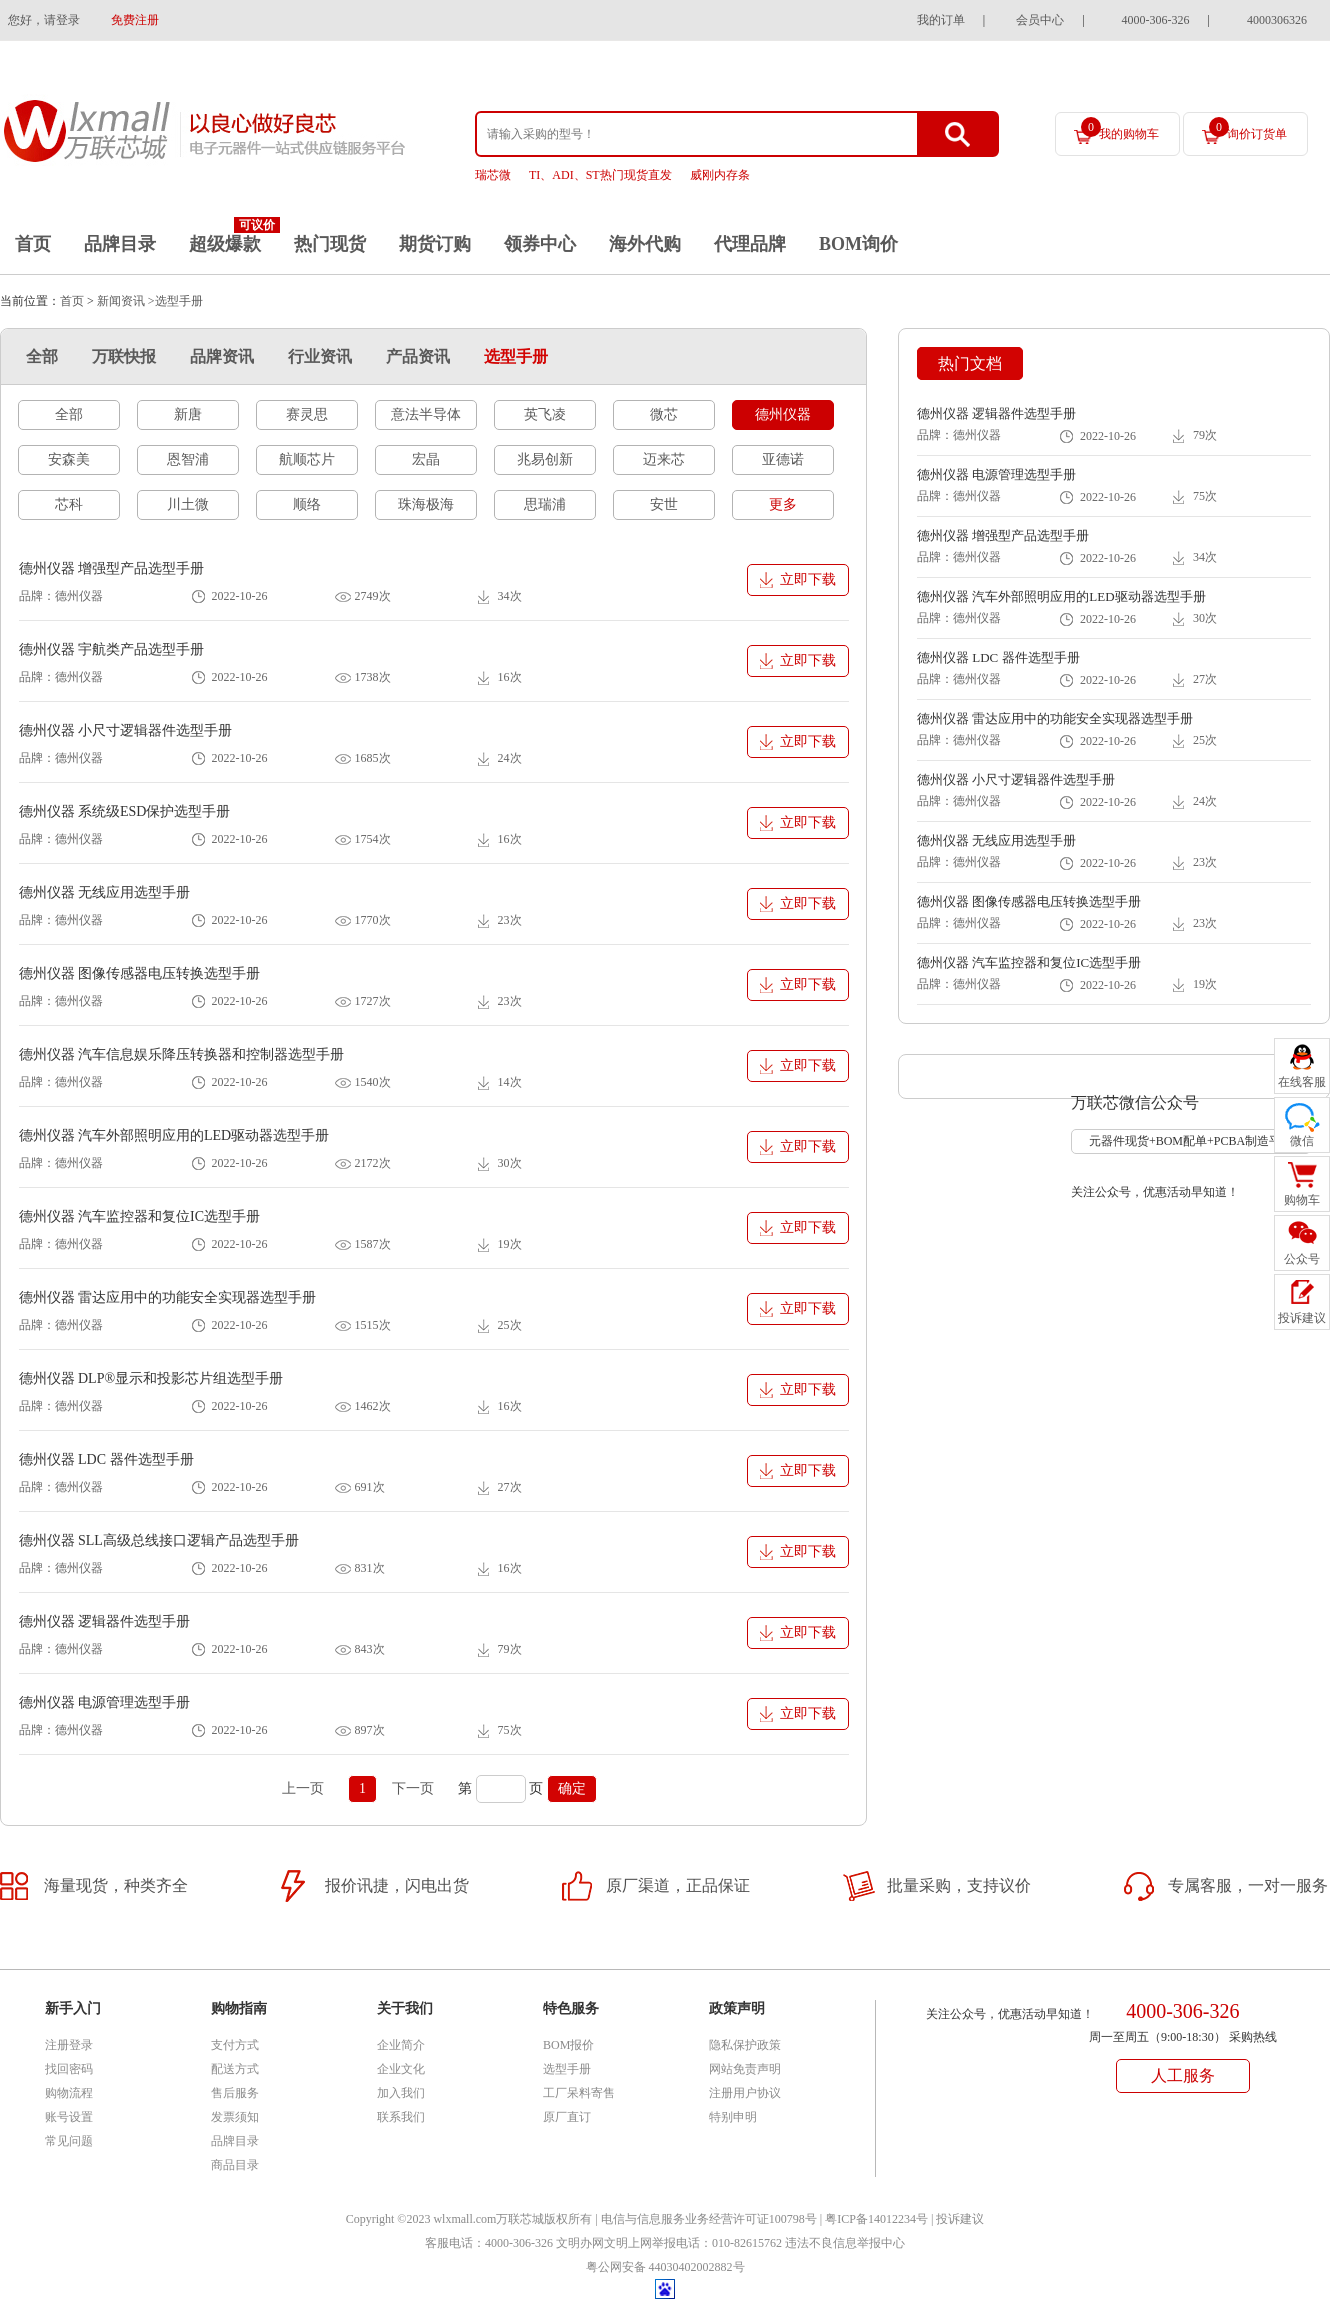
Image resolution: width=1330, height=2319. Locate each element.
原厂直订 (567, 2117)
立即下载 (808, 579)
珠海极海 (426, 504)
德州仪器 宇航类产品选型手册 (112, 649)
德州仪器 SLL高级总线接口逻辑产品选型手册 (159, 1540)
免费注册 (135, 20)
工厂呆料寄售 (579, 2093)
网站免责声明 (745, 2069)
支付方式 (235, 2045)
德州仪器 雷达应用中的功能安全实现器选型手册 (168, 1297)
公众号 (1302, 1259)
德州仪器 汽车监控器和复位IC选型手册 (140, 1216)
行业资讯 (320, 356)
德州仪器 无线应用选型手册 (105, 892)
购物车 (1302, 1200)
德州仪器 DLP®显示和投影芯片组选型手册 (151, 1378)
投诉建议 (960, 2219)
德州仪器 (783, 414)
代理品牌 (750, 244)
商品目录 (235, 2165)
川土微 (188, 504)
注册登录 (69, 2045)
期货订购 (435, 244)
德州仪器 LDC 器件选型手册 (106, 1459)
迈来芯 (664, 459)
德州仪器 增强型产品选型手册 (112, 568)
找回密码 (69, 2069)
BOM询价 (858, 244)
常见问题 (69, 2141)
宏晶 (426, 459)
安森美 (69, 459)
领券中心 (540, 244)
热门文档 (970, 363)
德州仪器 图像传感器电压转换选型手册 (140, 973)
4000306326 (1277, 20)
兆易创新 (545, 459)
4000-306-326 (1156, 20)
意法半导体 (426, 414)
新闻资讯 (121, 301)
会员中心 (1040, 20)
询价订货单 (1248, 129)
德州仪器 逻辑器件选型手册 (105, 1621)
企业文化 (401, 2069)
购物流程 (69, 2093)
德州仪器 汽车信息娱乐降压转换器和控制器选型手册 (182, 1054)
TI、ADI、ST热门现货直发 (600, 175)
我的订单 (941, 20)
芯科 (69, 504)
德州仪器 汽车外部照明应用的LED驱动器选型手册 (174, 1135)
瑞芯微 (493, 175)
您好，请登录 (44, 20)
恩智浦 (188, 459)
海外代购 (645, 244)
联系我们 (401, 2117)
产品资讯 (418, 356)
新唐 (188, 414)
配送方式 (235, 2069)
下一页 (413, 1788)
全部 (42, 356)
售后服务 (235, 2093)
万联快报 (124, 356)
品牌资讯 (222, 356)
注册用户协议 (745, 2093)
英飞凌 (545, 414)
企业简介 (401, 2045)
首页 (33, 244)
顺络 (307, 504)
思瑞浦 (545, 504)
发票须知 (235, 2117)
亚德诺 (783, 459)
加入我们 (401, 2093)
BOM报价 (568, 2045)
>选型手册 (175, 301)
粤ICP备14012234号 (876, 2219)
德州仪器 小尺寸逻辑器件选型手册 (126, 730)
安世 (664, 504)
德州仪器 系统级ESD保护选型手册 (125, 811)
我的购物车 (1120, 129)
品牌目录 (120, 244)
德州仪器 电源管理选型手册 (105, 1702)
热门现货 (330, 244)
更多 (783, 504)
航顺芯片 (307, 459)
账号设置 (69, 2117)
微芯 (664, 414)
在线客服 (1302, 1082)
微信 (1302, 1141)
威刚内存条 (720, 175)
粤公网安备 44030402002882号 (665, 2267)
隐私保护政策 (745, 2045)
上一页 (303, 1788)
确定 (572, 1788)
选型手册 (516, 356)
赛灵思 (307, 414)
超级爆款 (225, 244)
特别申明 (733, 2117)
